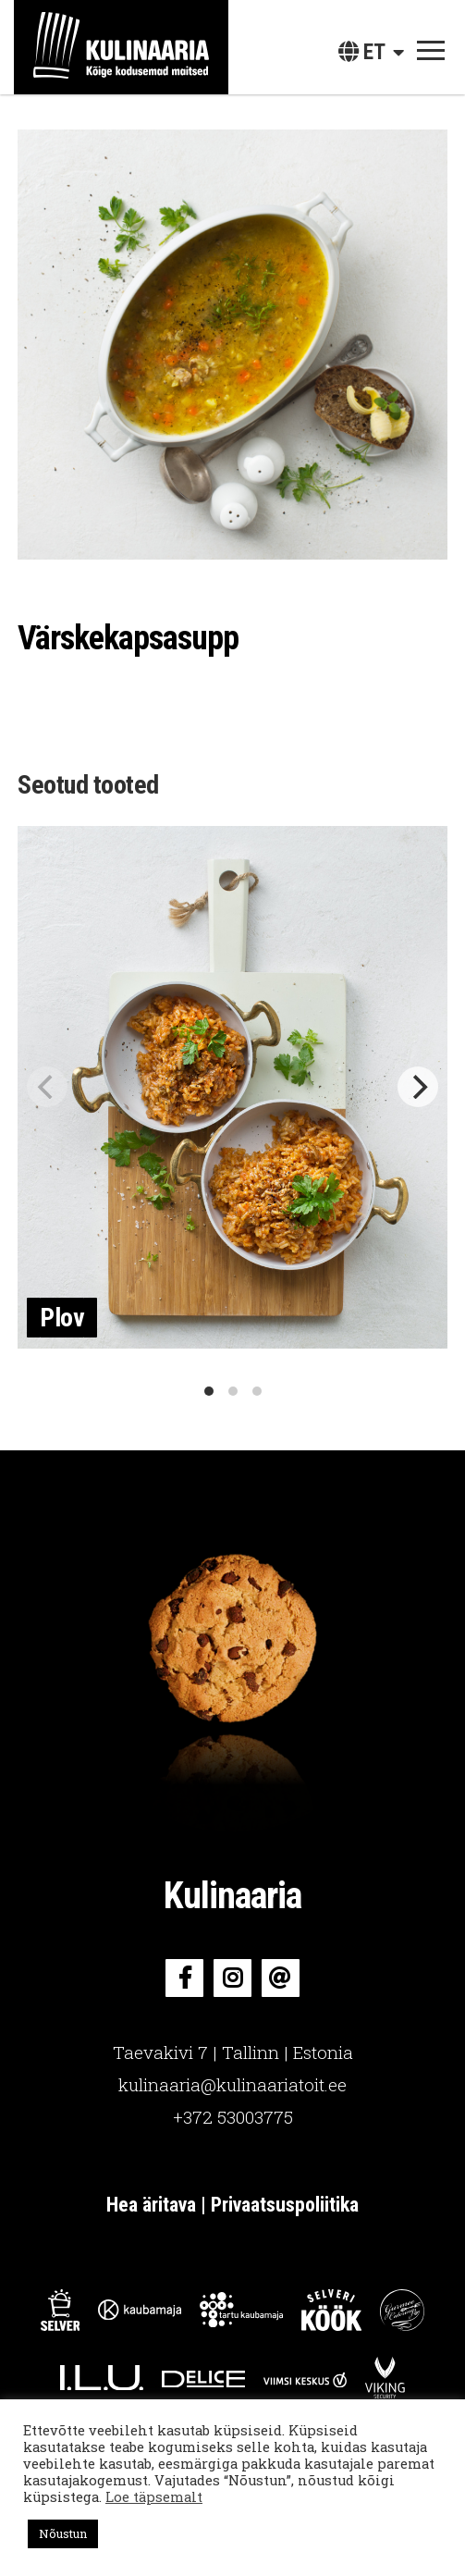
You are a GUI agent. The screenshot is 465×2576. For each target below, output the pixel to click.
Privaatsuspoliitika (285, 2204)
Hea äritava (151, 2204)
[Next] (418, 1086)
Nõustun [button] (63, 2533)
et (361, 52)
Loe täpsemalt (153, 2497)
